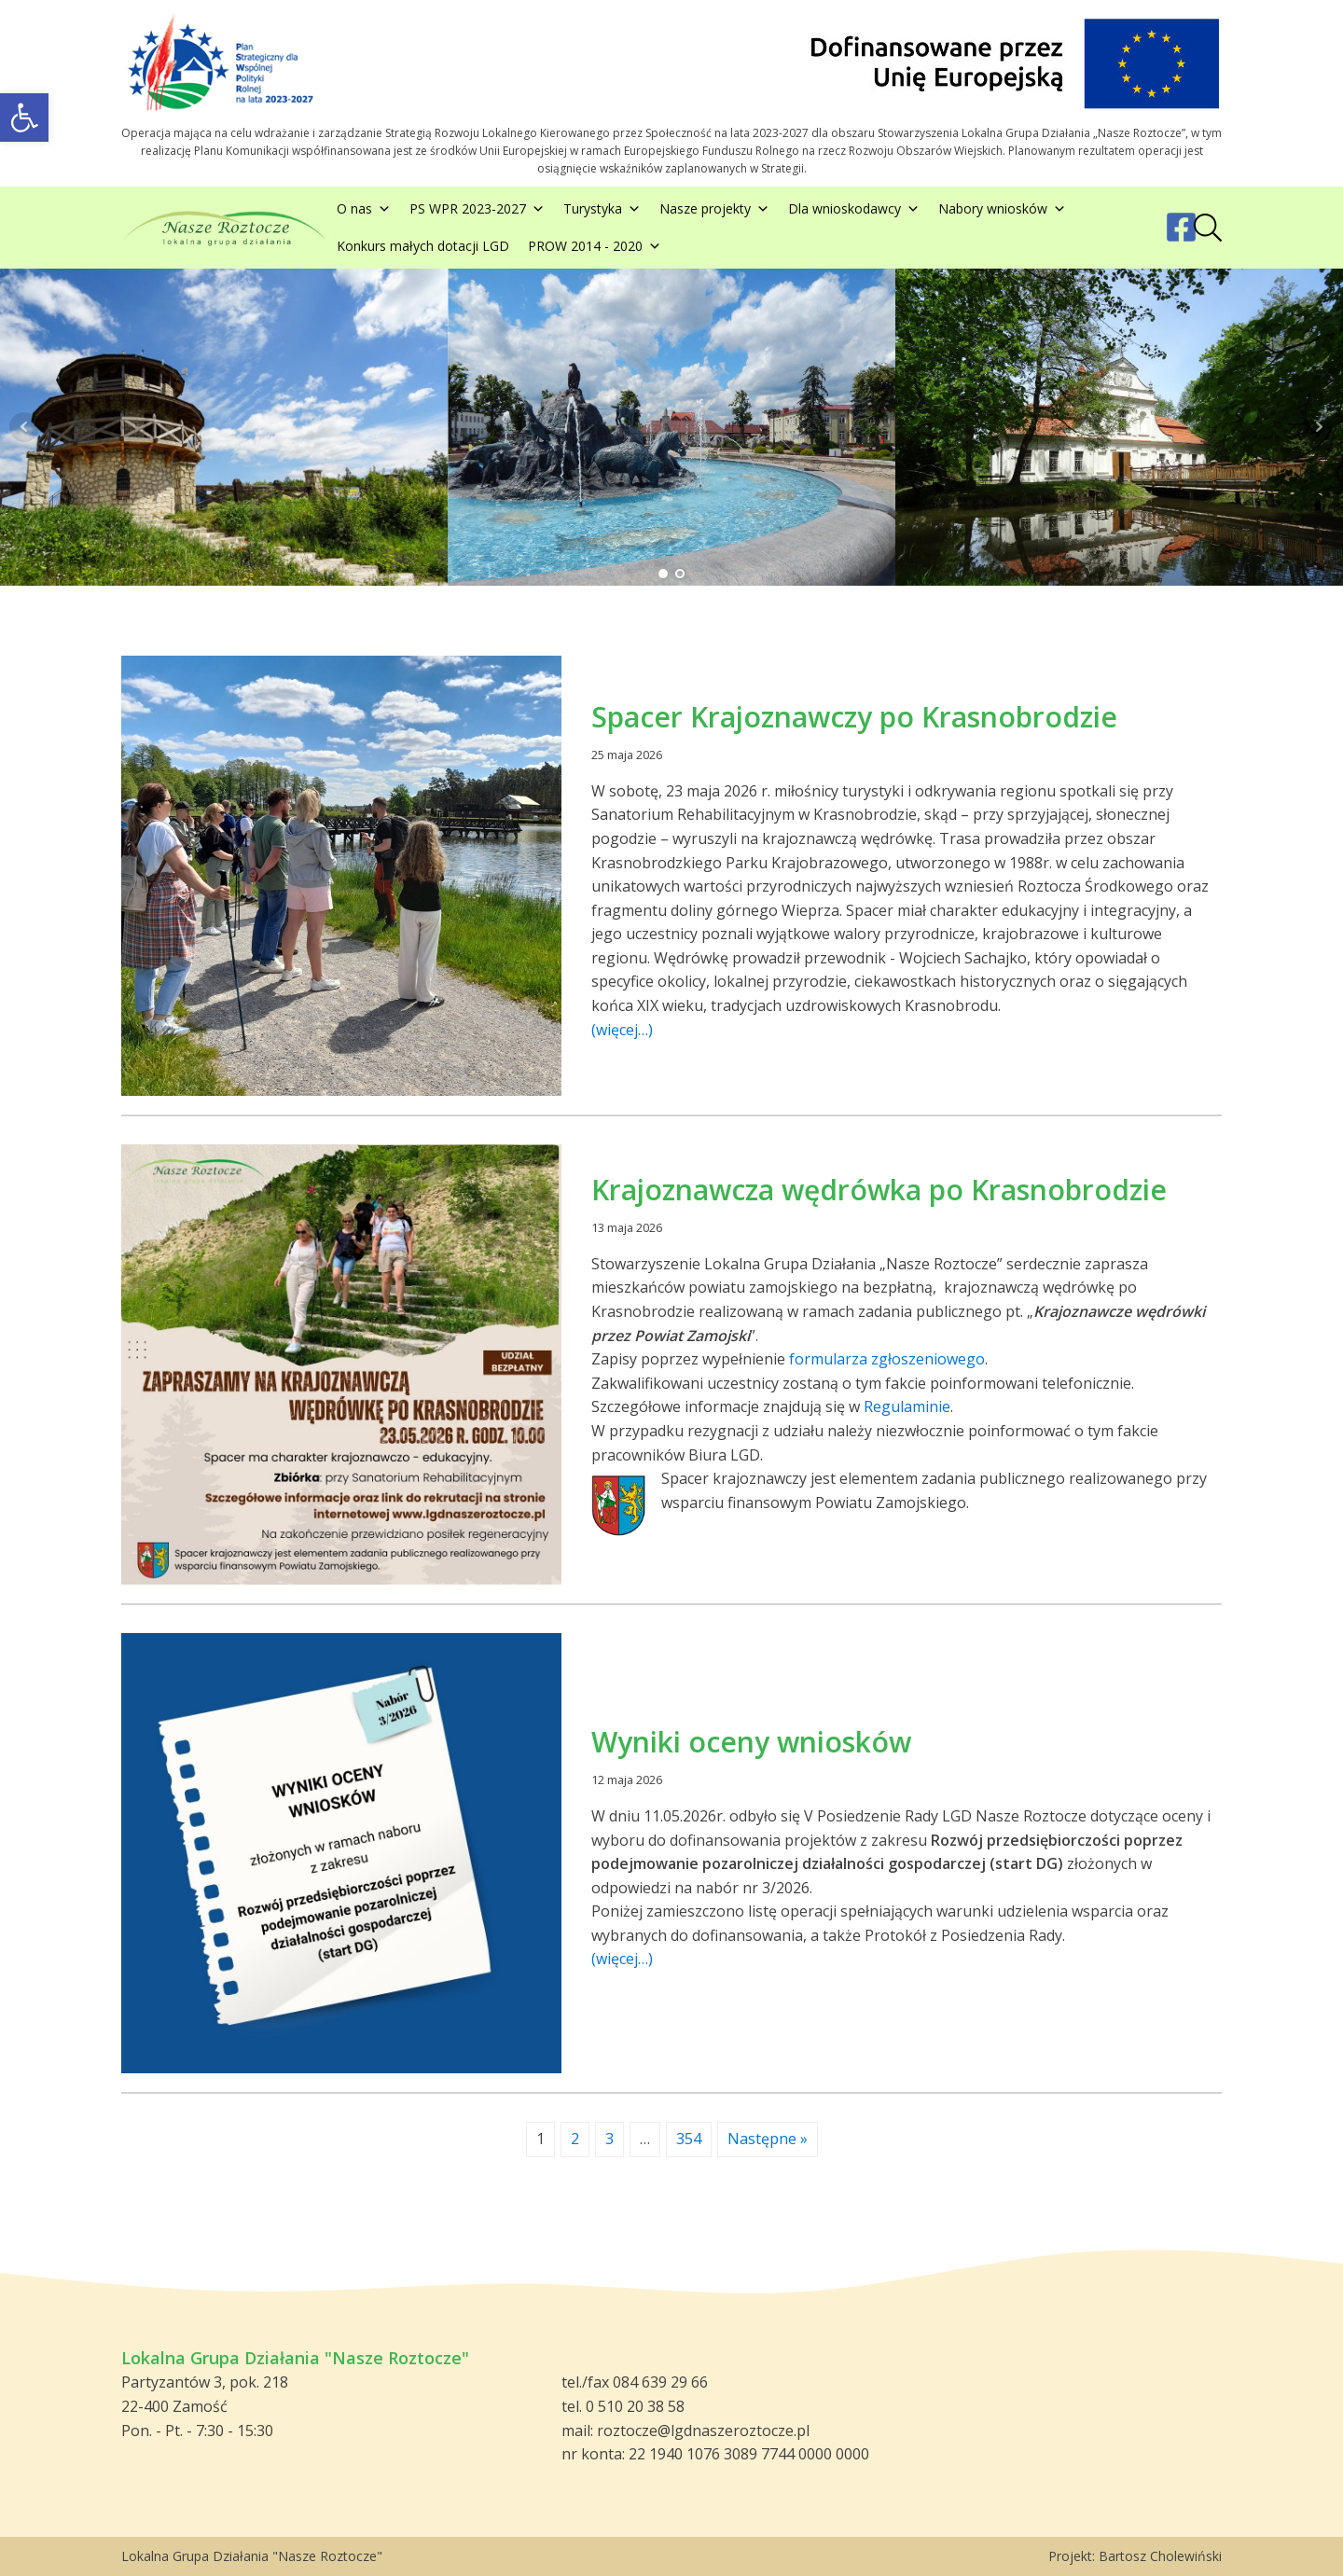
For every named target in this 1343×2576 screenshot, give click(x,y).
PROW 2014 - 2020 (594, 246)
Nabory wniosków (1002, 209)
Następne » (767, 2138)
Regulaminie (907, 1406)
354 (688, 2138)
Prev (24, 427)
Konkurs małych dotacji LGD (423, 246)
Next (1319, 427)
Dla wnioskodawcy (854, 209)
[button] (24, 117)
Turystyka (602, 209)
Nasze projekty (714, 209)
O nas (364, 209)
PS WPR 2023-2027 (477, 209)
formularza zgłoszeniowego (887, 1359)
